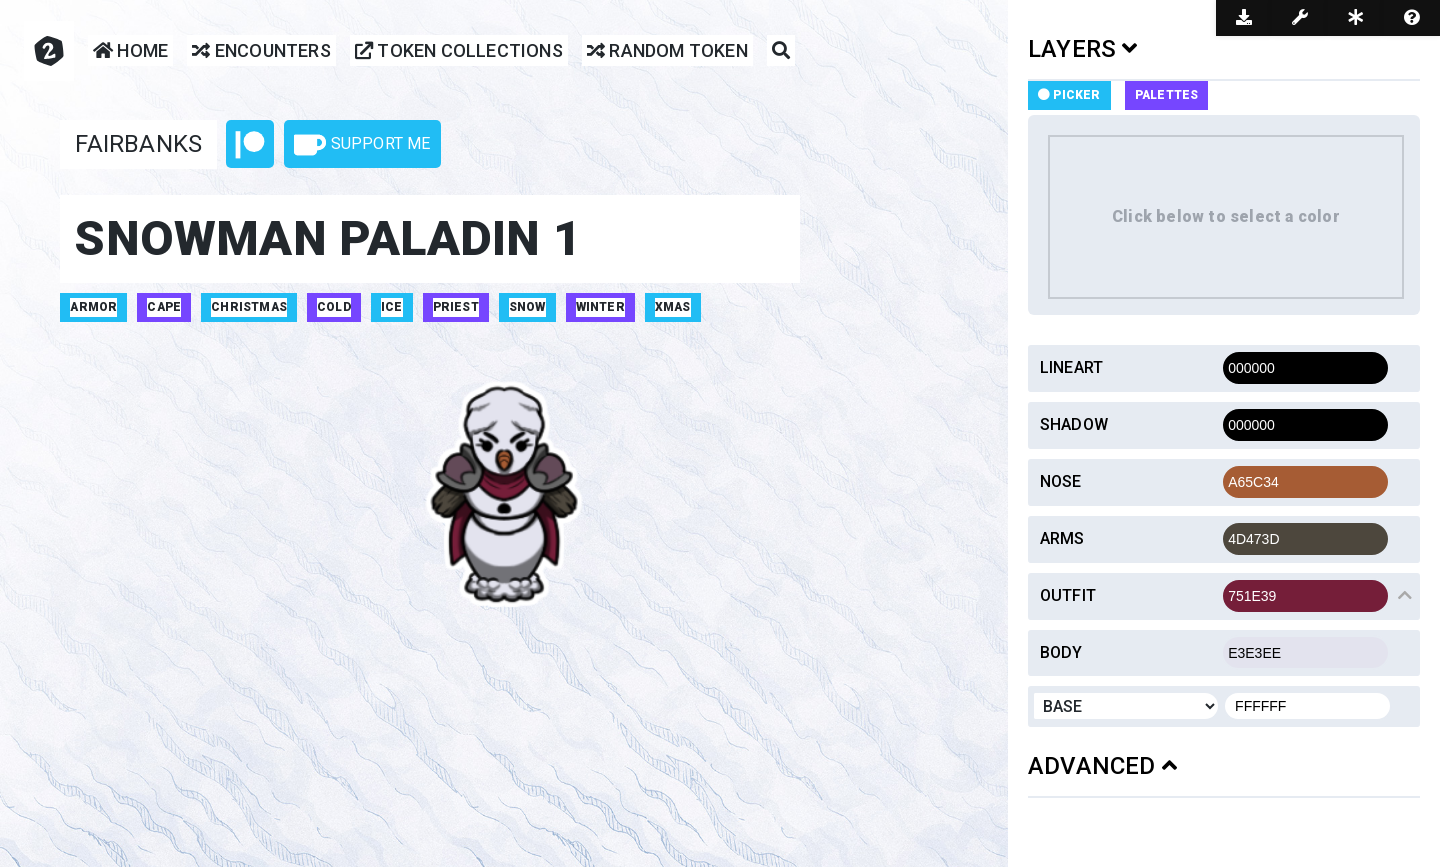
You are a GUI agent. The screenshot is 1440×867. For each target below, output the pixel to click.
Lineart (1071, 367)
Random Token (667, 51)
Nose (1061, 481)
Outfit (1068, 595)
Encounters (261, 51)
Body (1061, 652)
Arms (1062, 538)
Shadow (1074, 424)
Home (130, 51)
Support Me (362, 145)
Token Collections (459, 51)
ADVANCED (1102, 766)
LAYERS (1083, 49)
